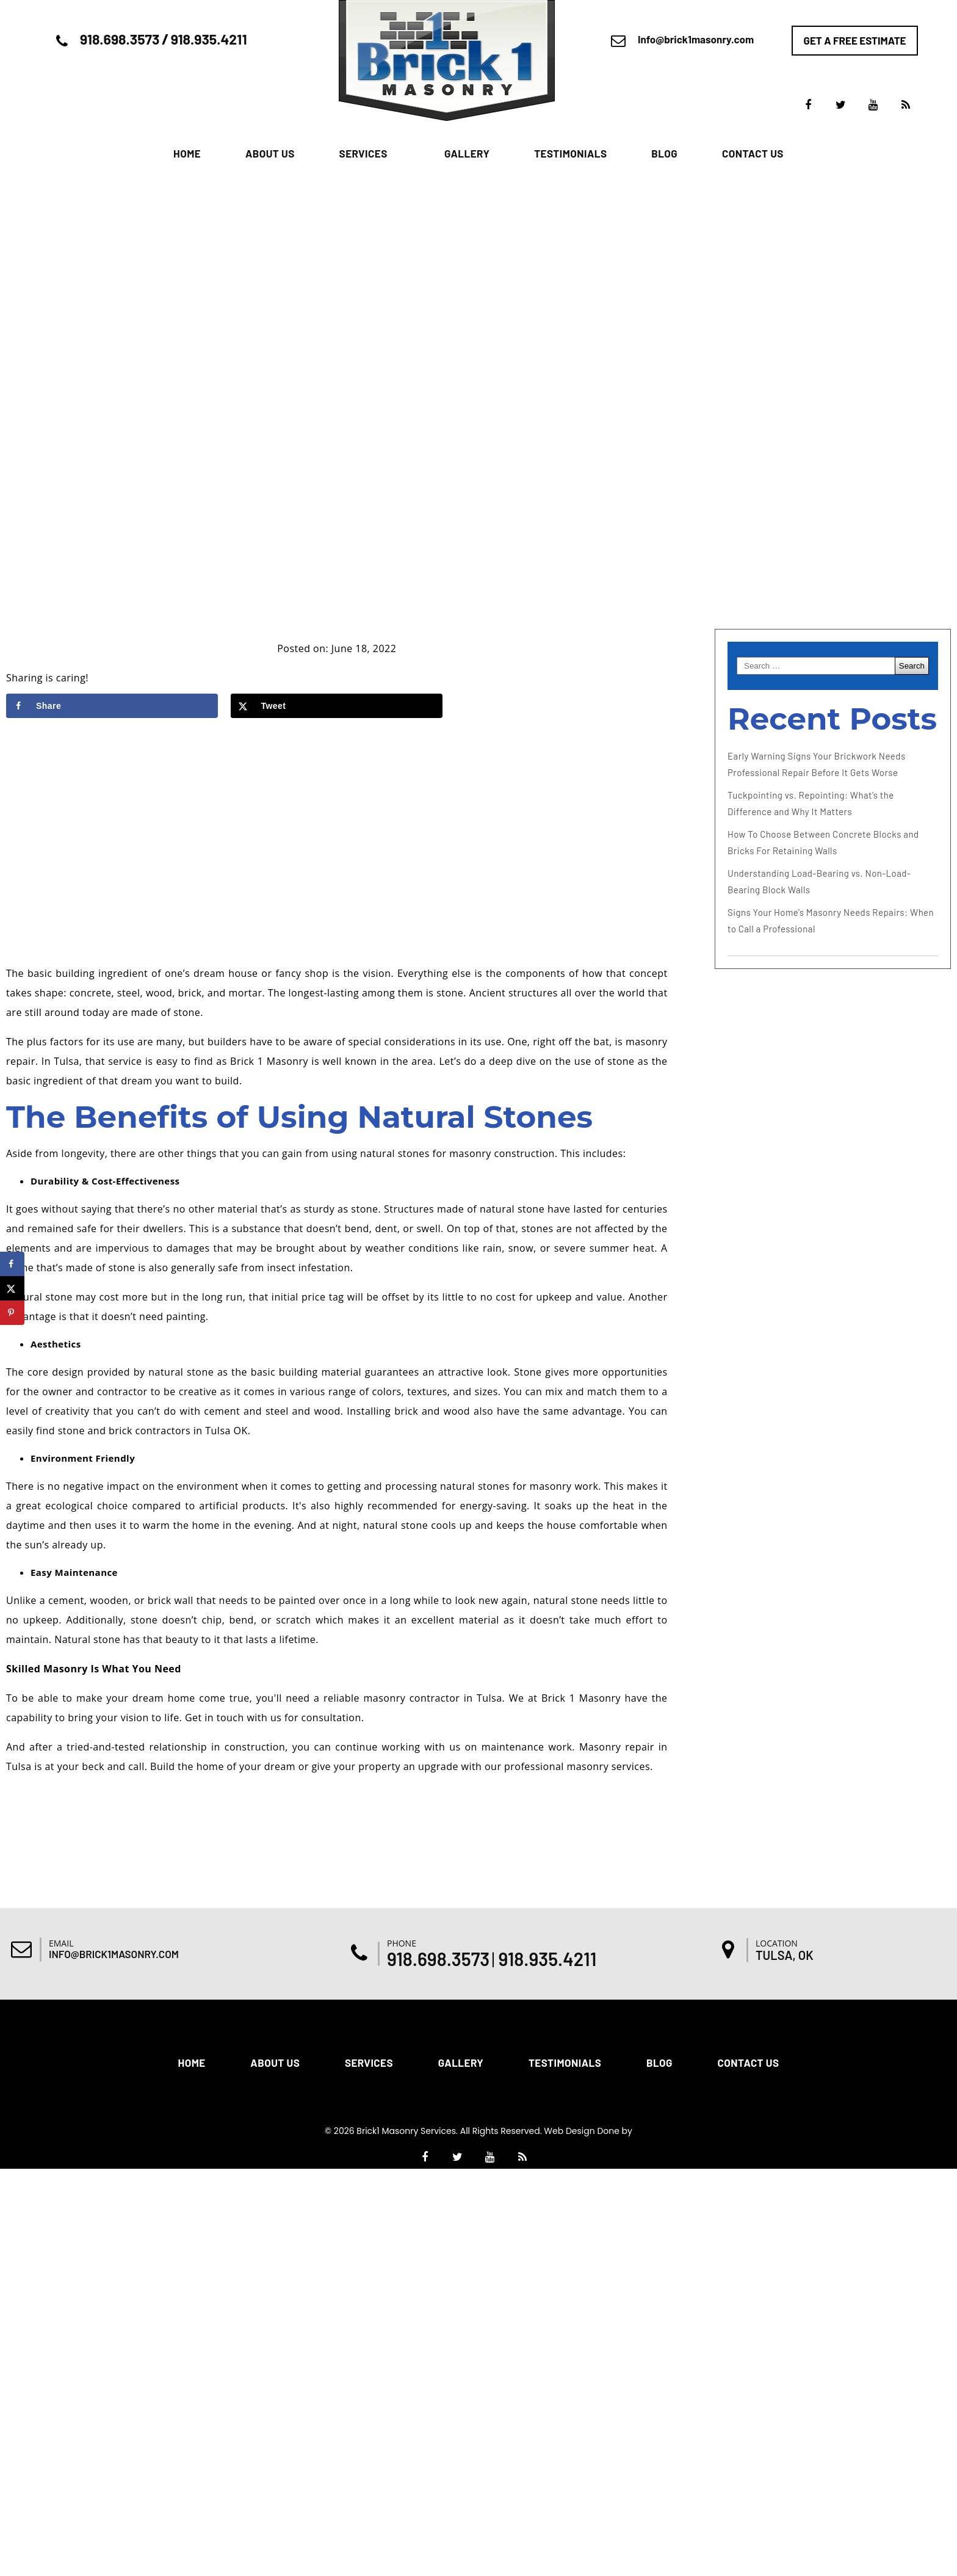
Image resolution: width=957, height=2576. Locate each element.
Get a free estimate (855, 40)
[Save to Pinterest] (12, 1313)
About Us (270, 153)
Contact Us (753, 153)
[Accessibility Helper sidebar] (942, 1071)
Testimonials (570, 153)
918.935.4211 (209, 39)
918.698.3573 (119, 39)
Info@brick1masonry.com (696, 39)
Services (363, 153)
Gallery (467, 153)
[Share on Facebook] (112, 706)
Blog (664, 153)
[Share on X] (336, 706)
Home (187, 153)
